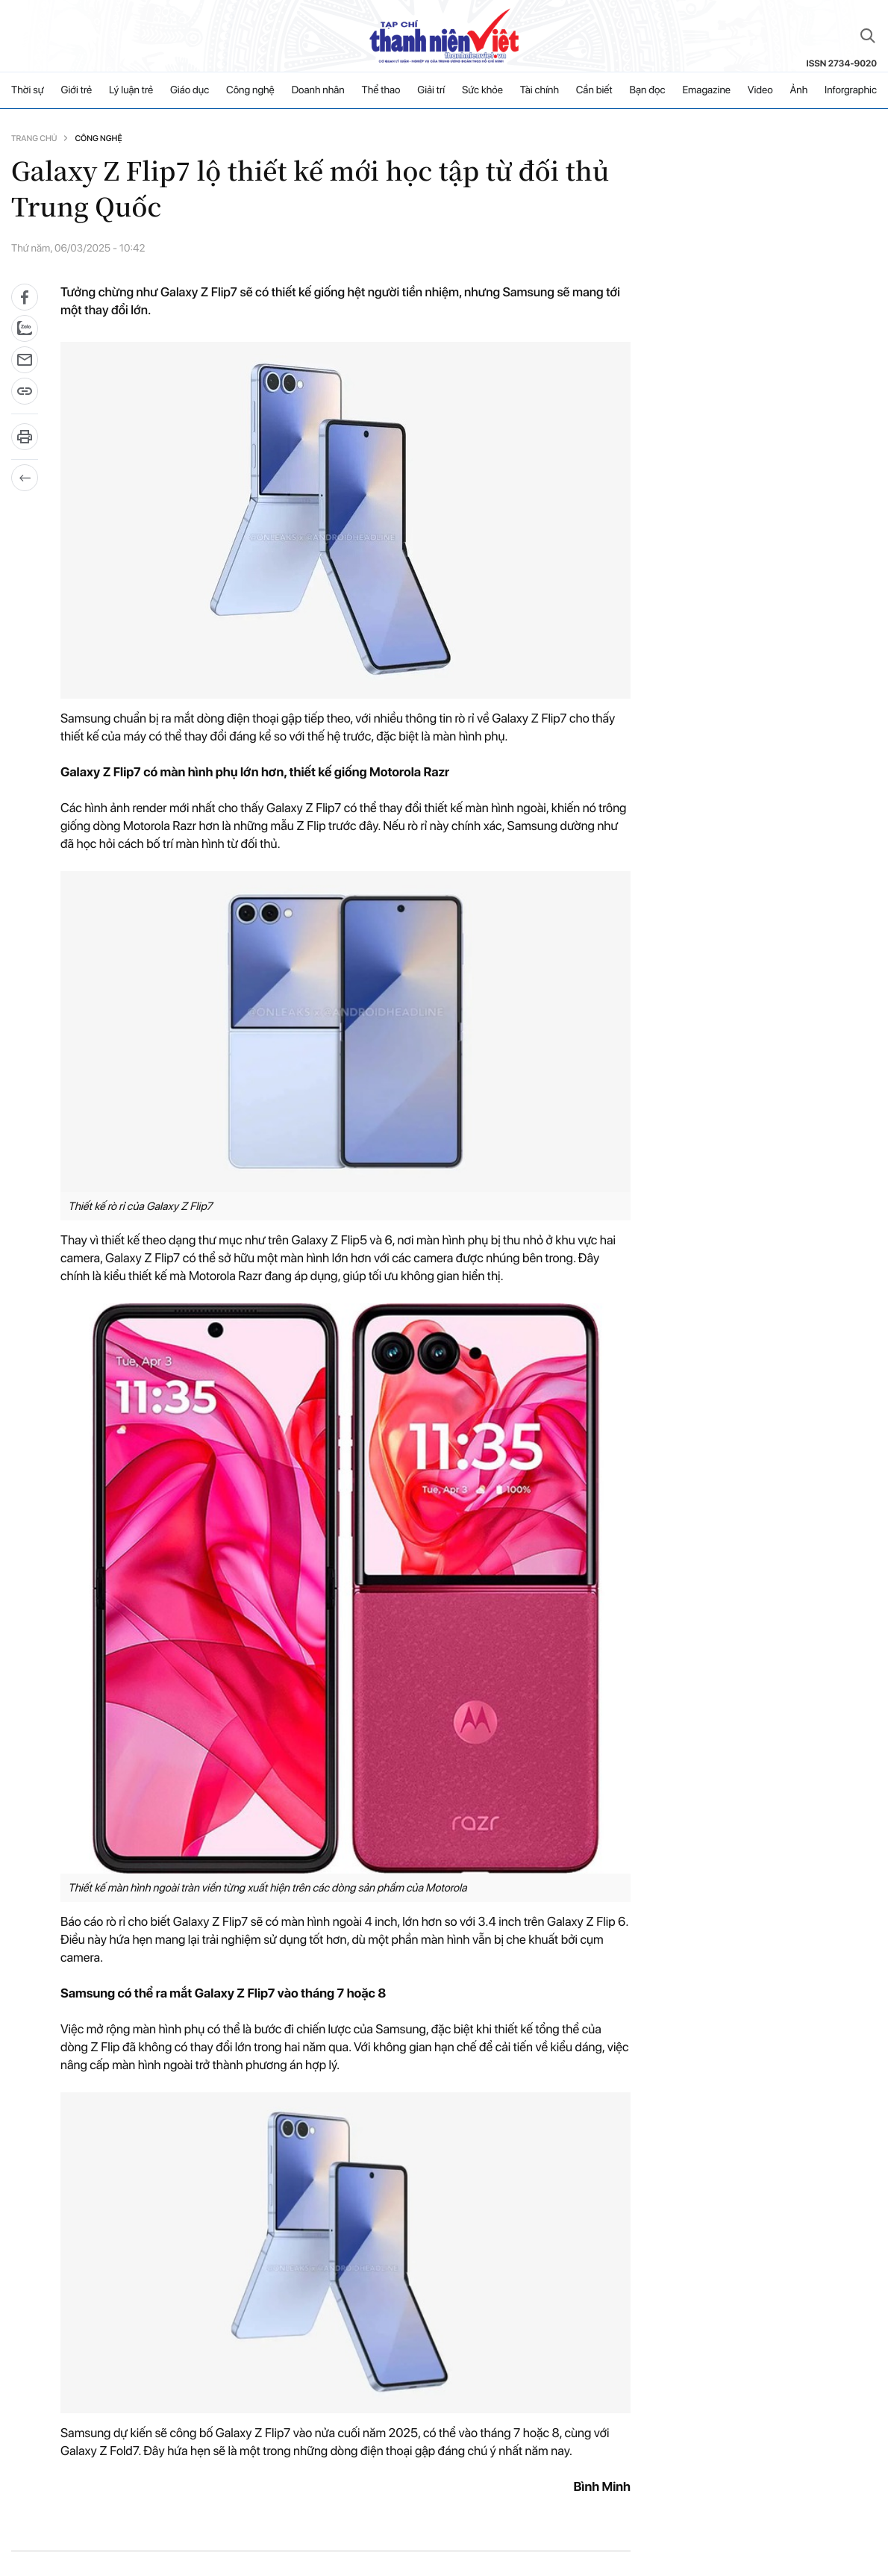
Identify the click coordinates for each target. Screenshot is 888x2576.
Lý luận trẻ (131, 90)
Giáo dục (189, 90)
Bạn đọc (647, 90)
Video (760, 90)
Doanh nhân (318, 90)
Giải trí (431, 90)
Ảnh (798, 90)
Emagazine (706, 90)
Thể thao (381, 90)
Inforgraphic (851, 90)
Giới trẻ (77, 90)
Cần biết (594, 90)
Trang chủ (34, 138)
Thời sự (27, 90)
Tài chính (539, 90)
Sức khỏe (482, 90)
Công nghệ (250, 90)
